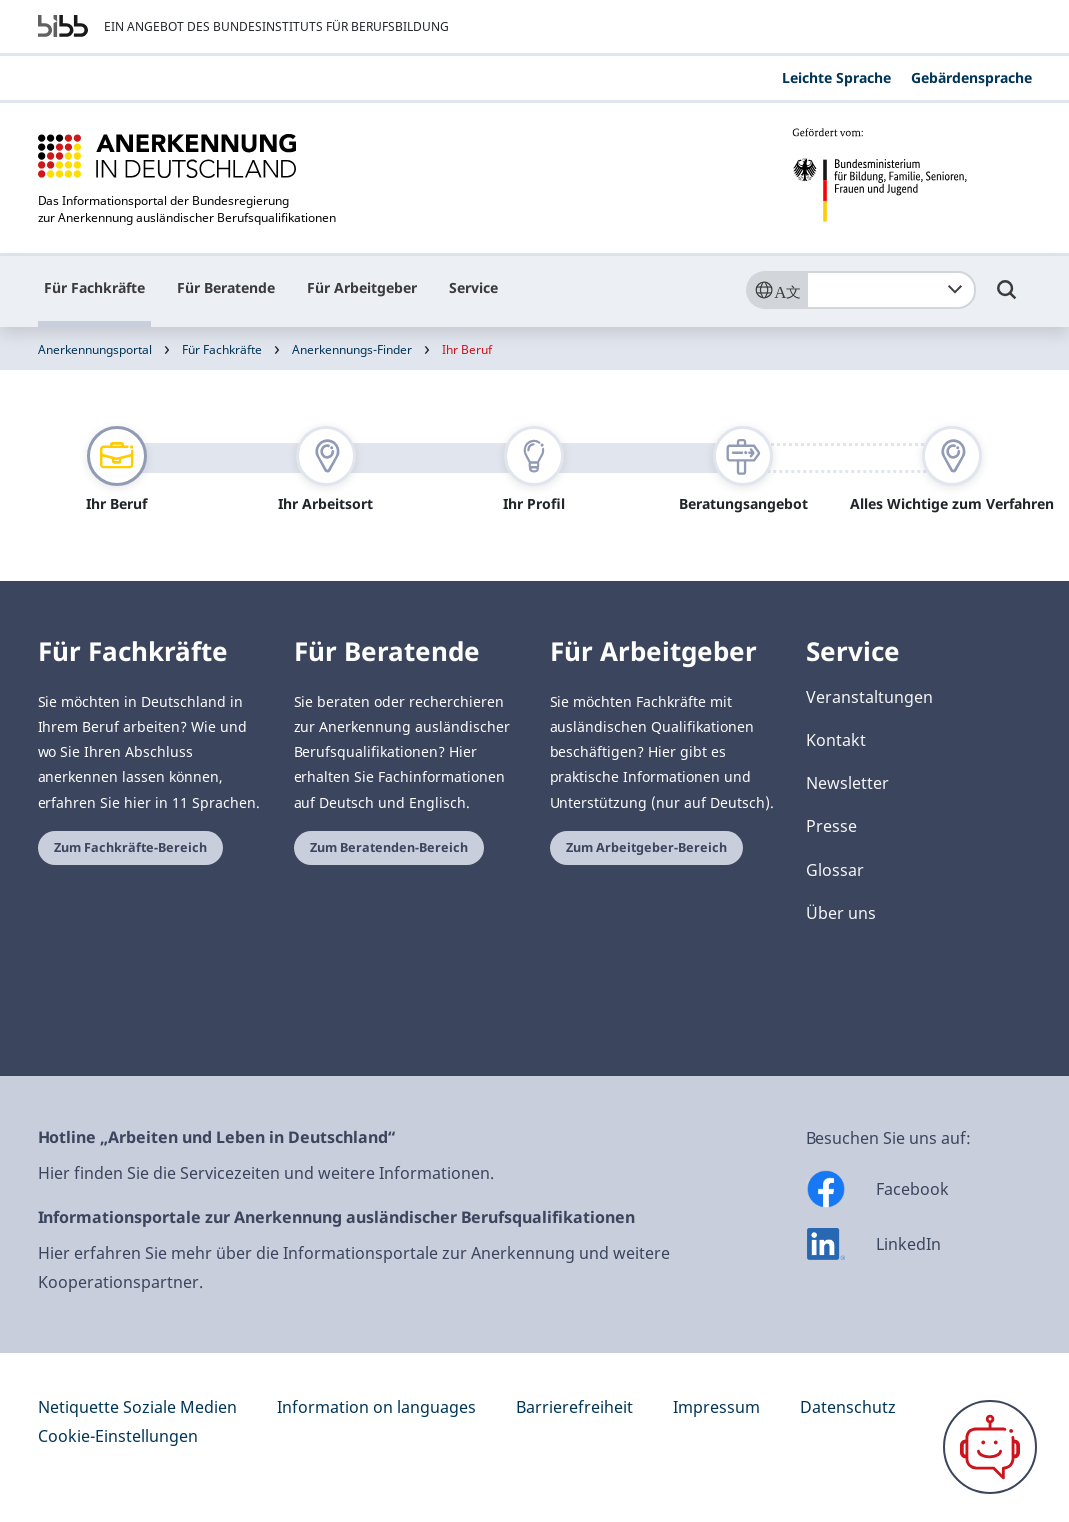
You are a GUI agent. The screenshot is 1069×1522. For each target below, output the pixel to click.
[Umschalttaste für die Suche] (1007, 299)
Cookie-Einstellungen (118, 1436)
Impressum (716, 1407)
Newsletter (847, 783)
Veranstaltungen (869, 697)
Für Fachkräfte (94, 287)
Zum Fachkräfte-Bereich (130, 847)
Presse (831, 826)
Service (473, 287)
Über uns (841, 913)
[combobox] (891, 290)
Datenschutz (848, 1407)
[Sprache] (776, 290)
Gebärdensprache (971, 77)
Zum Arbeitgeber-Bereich (646, 847)
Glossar (835, 870)
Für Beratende (226, 287)
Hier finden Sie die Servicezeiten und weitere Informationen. (266, 1173)
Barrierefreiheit (574, 1407)
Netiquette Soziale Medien (137, 1407)
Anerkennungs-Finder (352, 349)
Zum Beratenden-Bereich (389, 847)
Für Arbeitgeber (362, 287)
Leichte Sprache (836, 77)
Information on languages (376, 1407)
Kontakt (836, 740)
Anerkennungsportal (95, 349)
